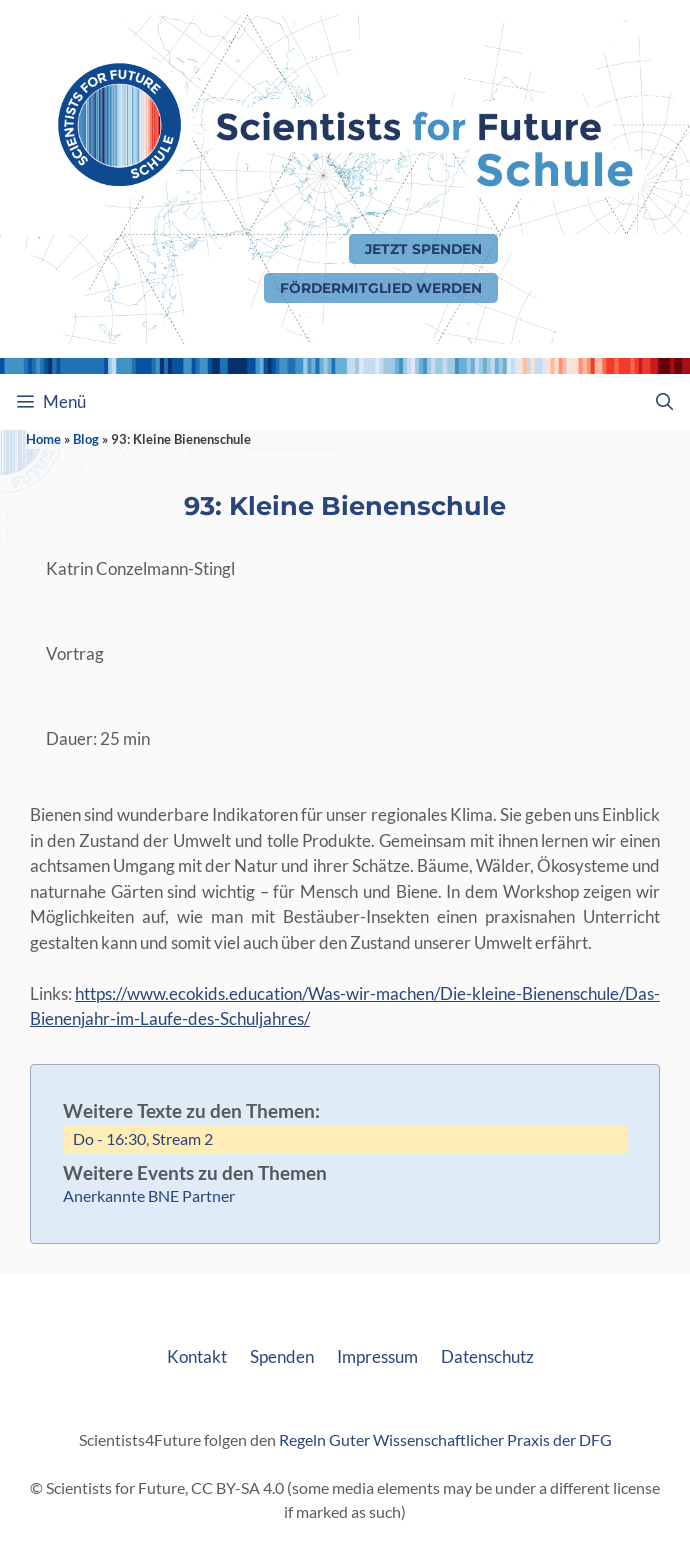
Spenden (282, 1356)
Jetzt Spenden (423, 249)
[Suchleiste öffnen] (664, 402)
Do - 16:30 (109, 1138)
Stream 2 (182, 1138)
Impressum (377, 1356)
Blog (86, 439)
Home (43, 439)
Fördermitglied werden (381, 288)
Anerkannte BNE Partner (149, 1195)
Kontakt (197, 1356)
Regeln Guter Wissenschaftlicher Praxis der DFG (445, 1439)
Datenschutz (487, 1356)
